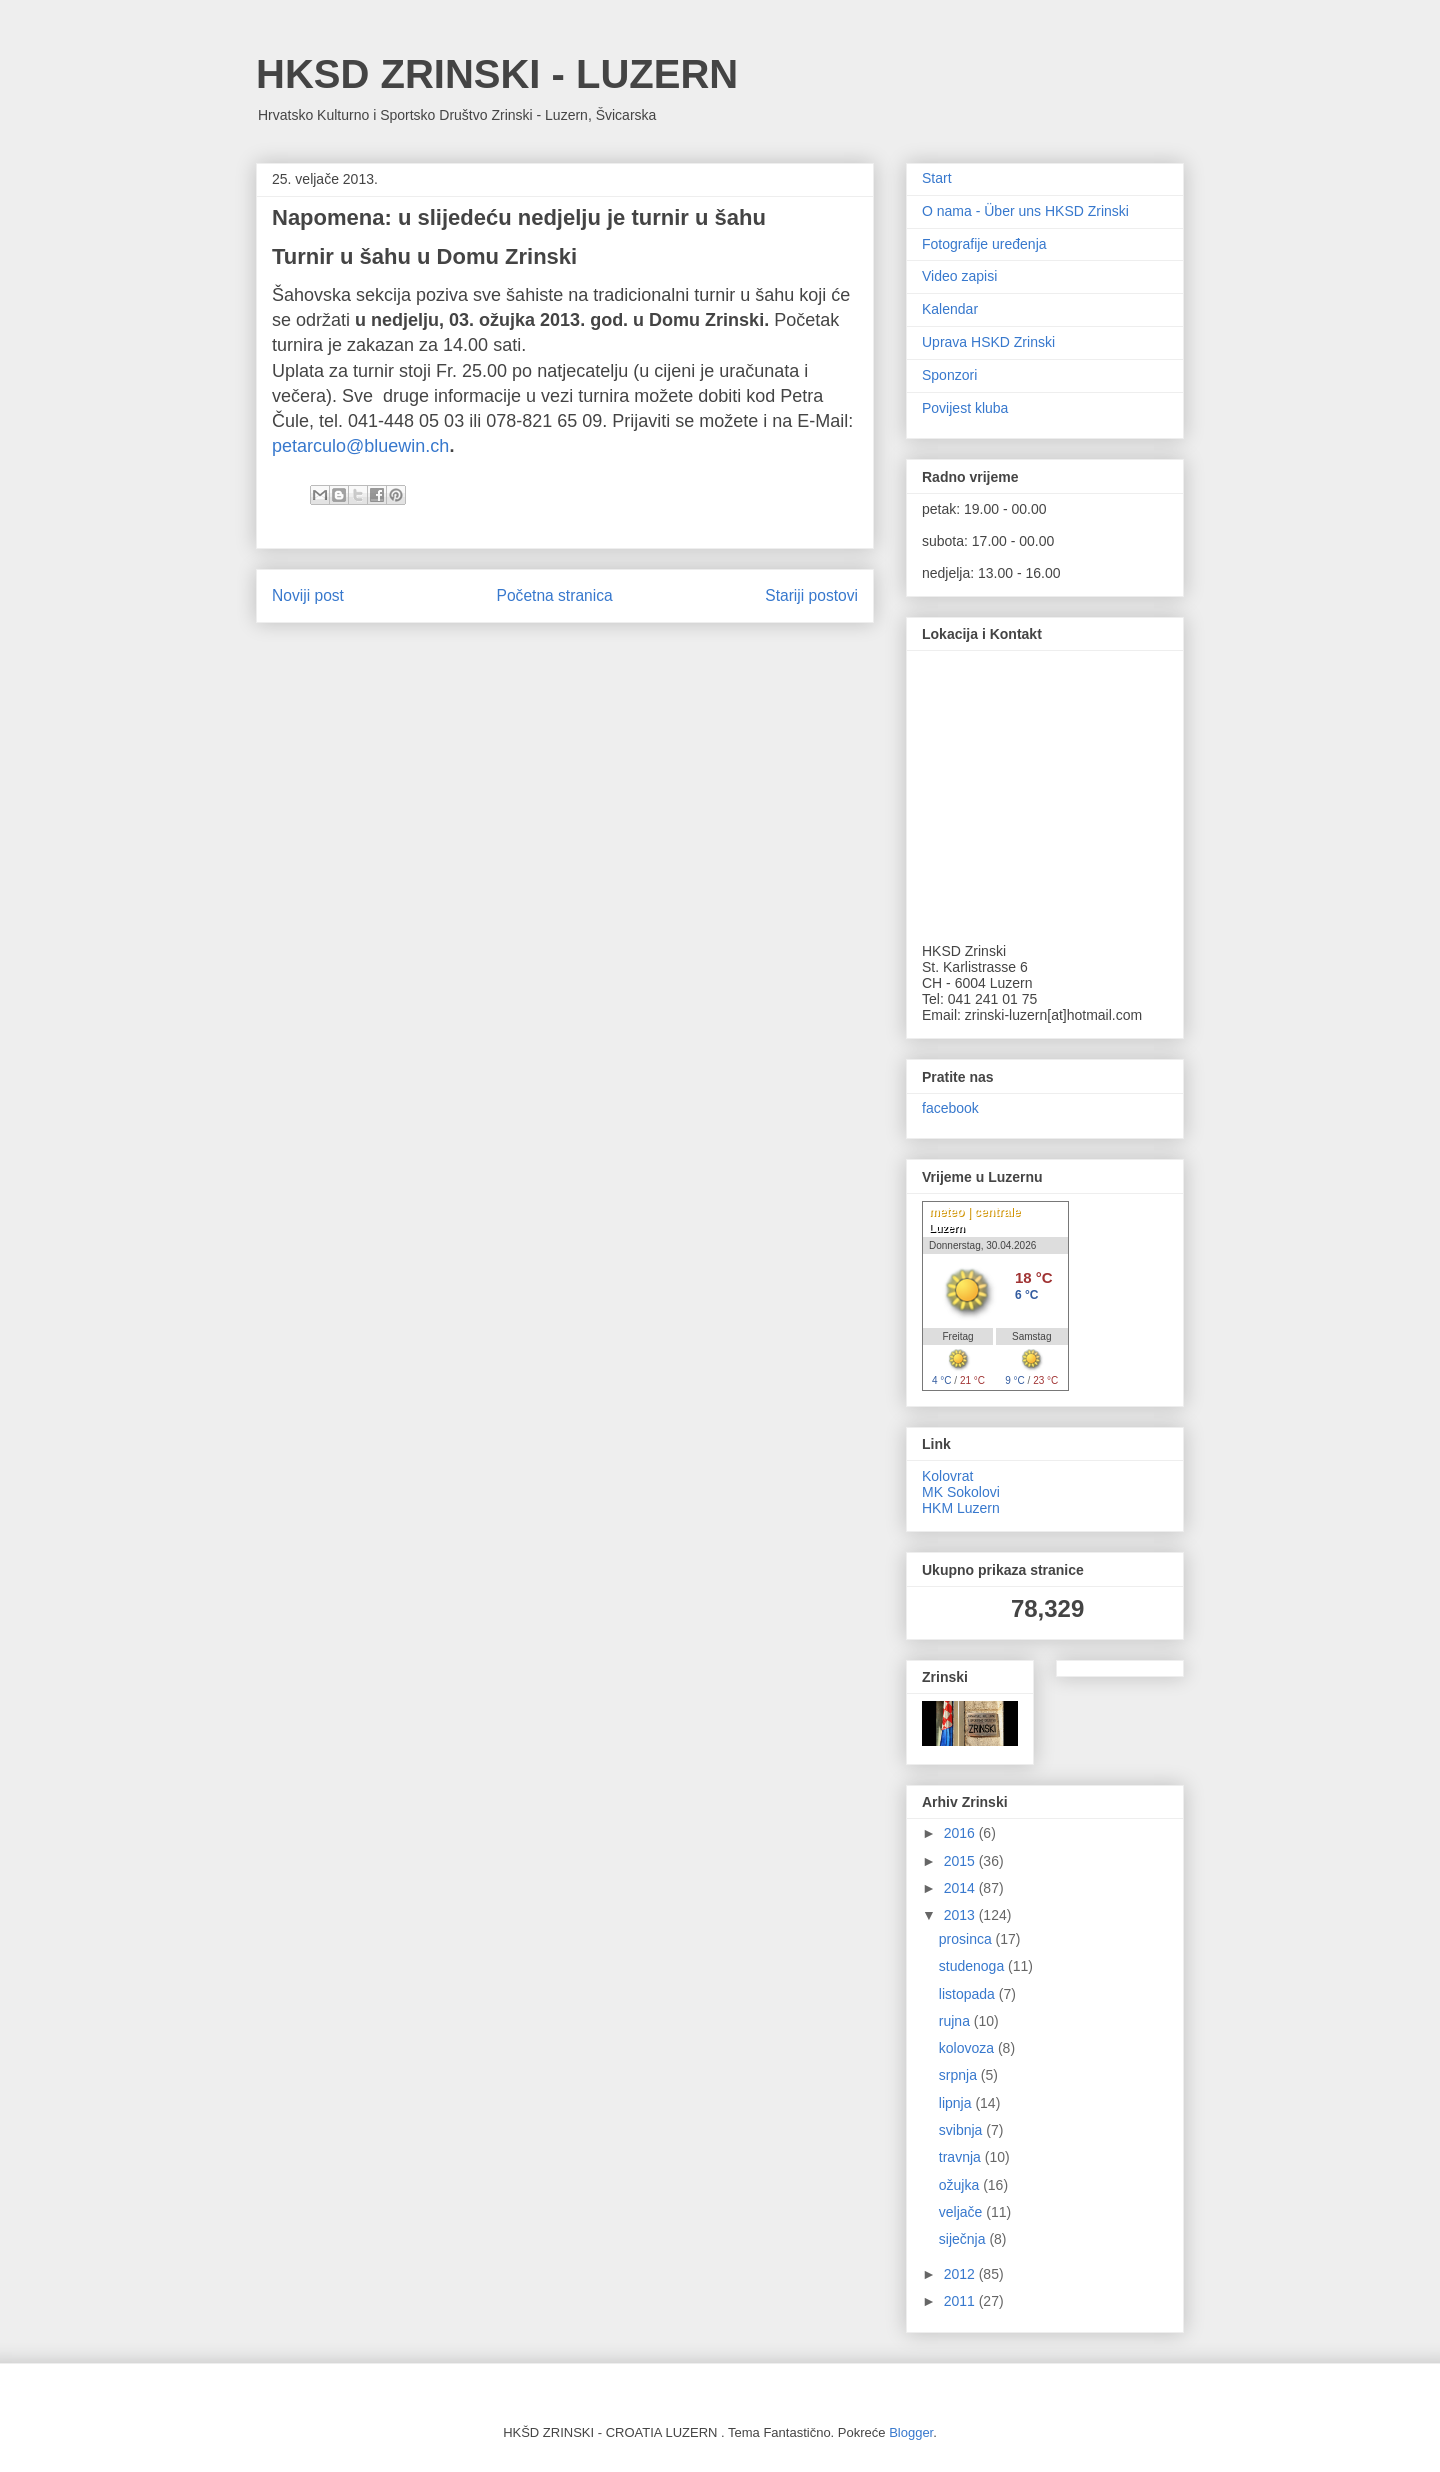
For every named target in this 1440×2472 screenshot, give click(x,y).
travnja (962, 2157)
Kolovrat (947, 1476)
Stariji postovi (811, 595)
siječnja (964, 2239)
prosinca (967, 1939)
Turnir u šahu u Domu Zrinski (424, 256)
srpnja (960, 2075)
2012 (961, 2274)
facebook (950, 1108)
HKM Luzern (961, 1508)
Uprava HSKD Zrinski (988, 342)
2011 (961, 2301)
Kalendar (950, 309)
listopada (969, 1994)
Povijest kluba (965, 408)
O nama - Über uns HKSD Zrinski (1025, 211)
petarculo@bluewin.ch (360, 446)
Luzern (947, 1228)
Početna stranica (555, 595)
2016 (961, 1833)
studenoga (973, 1966)
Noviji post (308, 595)
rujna (956, 2021)
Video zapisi (959, 276)
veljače (962, 2212)
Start (937, 178)
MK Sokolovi (961, 1492)
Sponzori (949, 375)
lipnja (957, 2103)
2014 (961, 1888)
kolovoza (968, 2048)
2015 (961, 1861)
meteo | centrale (974, 1212)
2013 (961, 1915)
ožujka (961, 2185)
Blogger (911, 2432)
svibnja (962, 2130)
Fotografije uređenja (984, 244)
